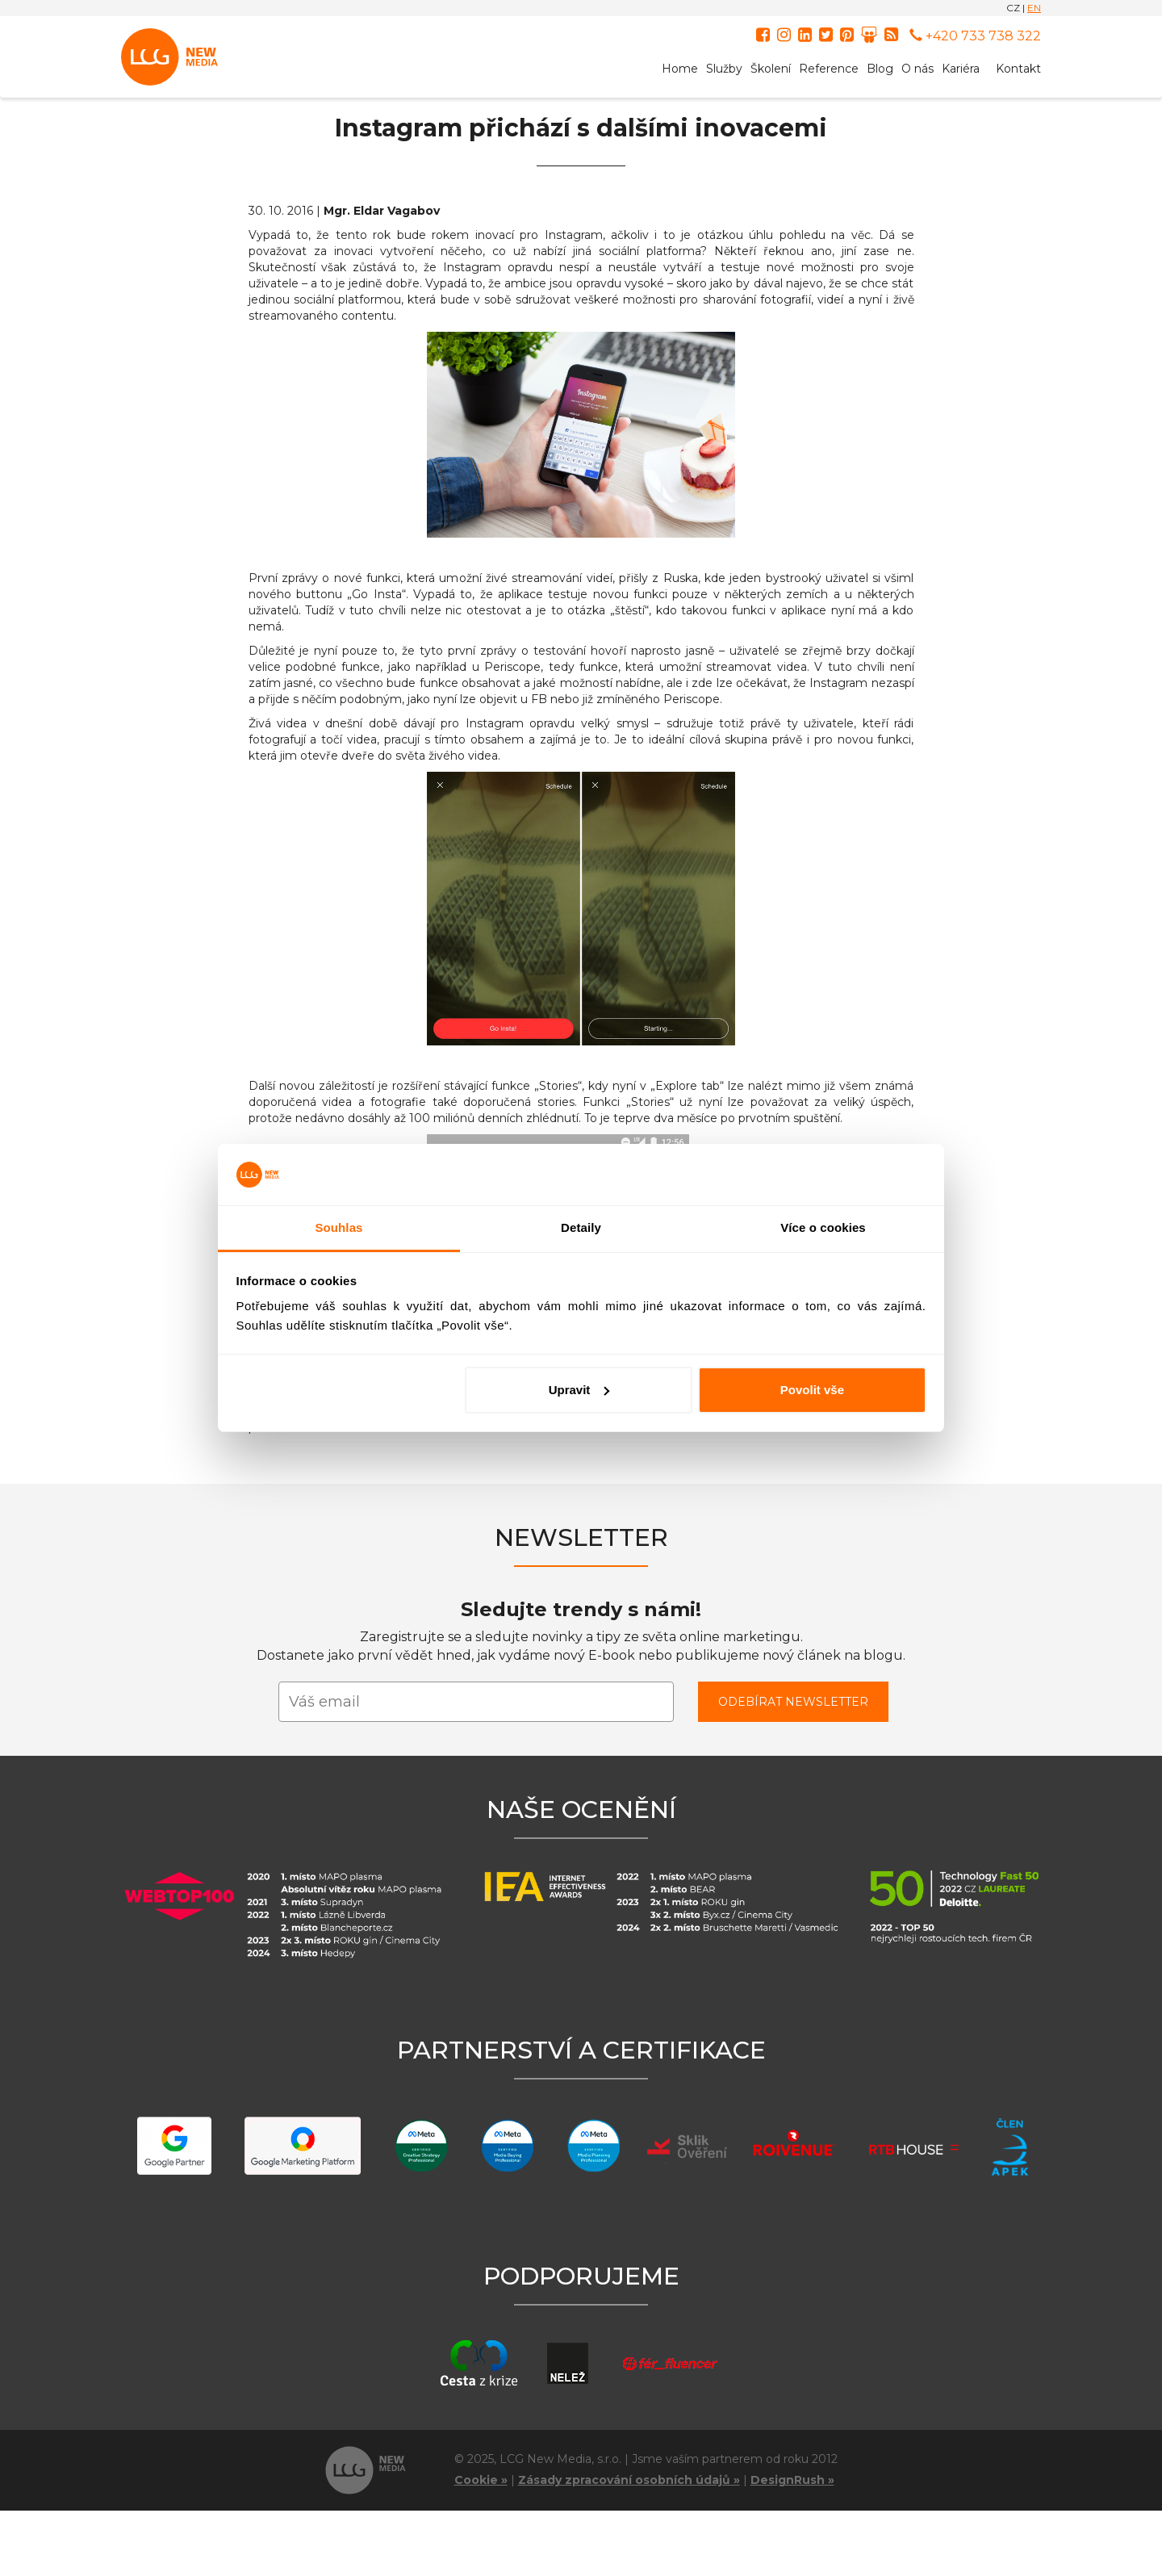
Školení (770, 68)
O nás (917, 68)
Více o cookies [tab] (823, 1227)
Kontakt (1018, 68)
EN (1034, 8)
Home (680, 68)
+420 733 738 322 (975, 36)
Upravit (579, 1390)
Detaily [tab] (581, 1227)
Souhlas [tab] (338, 1227)
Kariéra (961, 68)
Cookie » (481, 2480)
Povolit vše (812, 1390)
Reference (829, 68)
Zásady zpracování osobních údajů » (629, 2480)
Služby (724, 68)
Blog (880, 68)
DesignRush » (792, 2480)
